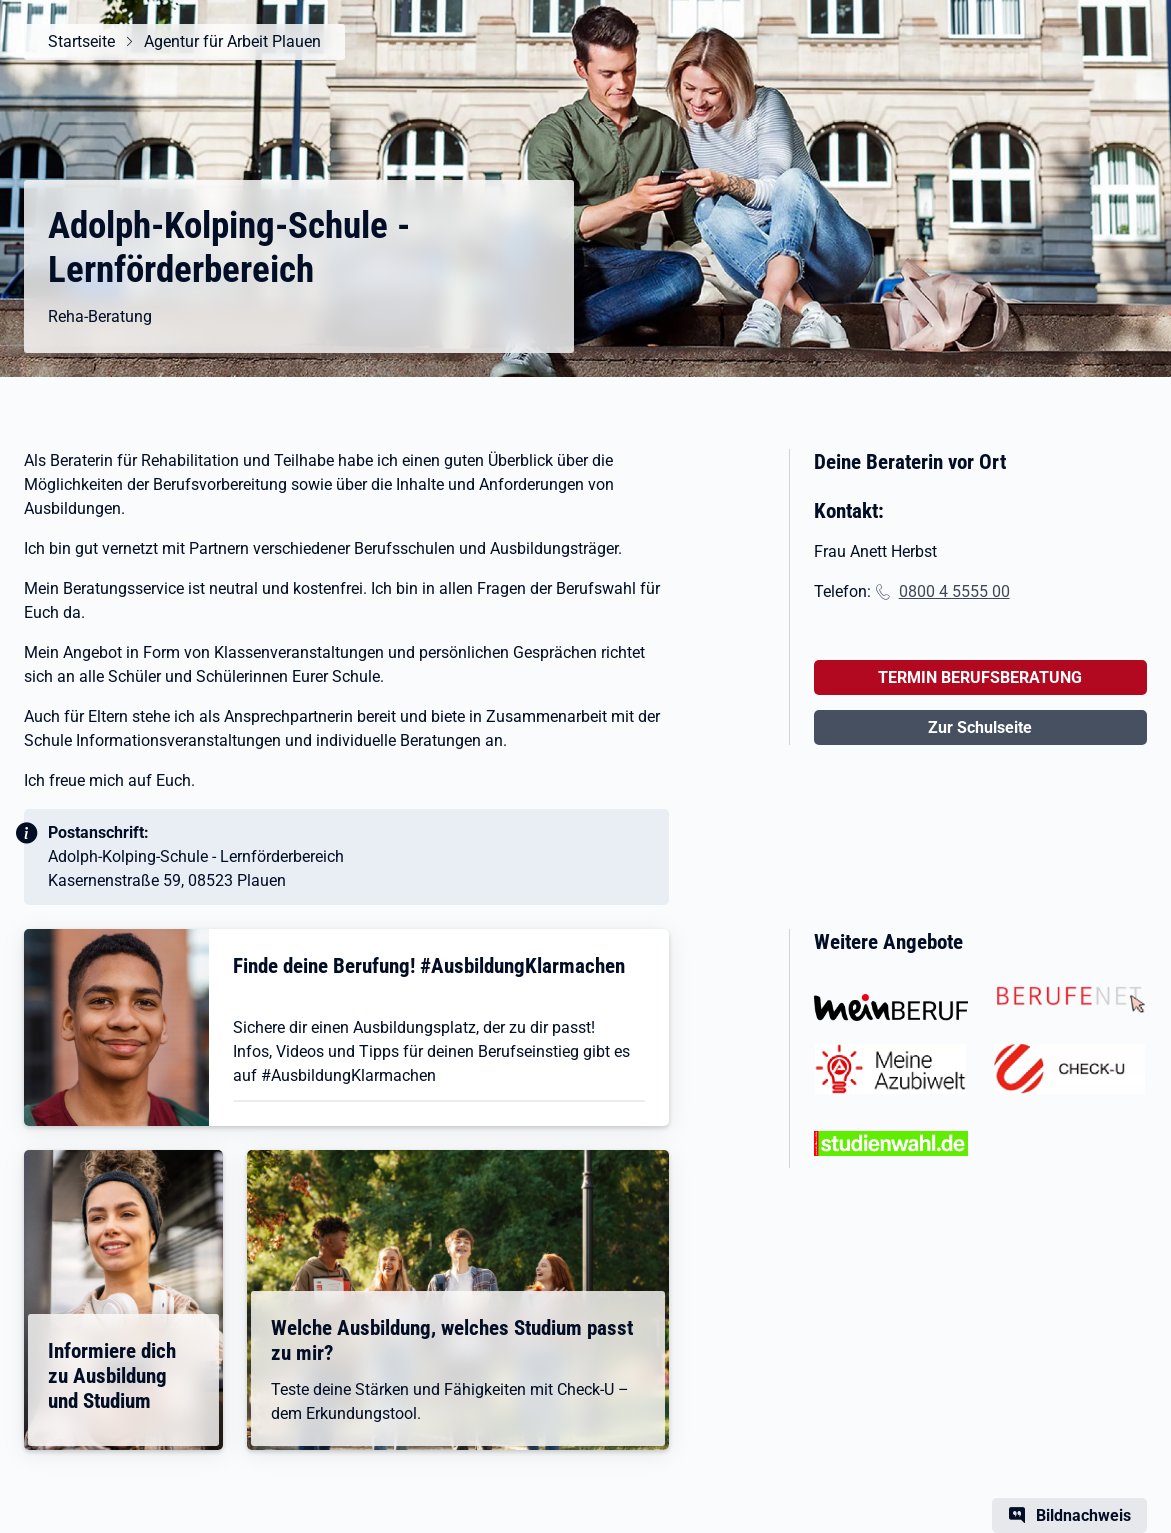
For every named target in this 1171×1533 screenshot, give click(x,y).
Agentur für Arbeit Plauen (232, 41)
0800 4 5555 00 (954, 591)
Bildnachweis (1083, 1515)
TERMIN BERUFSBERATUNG (980, 677)
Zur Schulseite (980, 727)
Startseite (81, 41)
